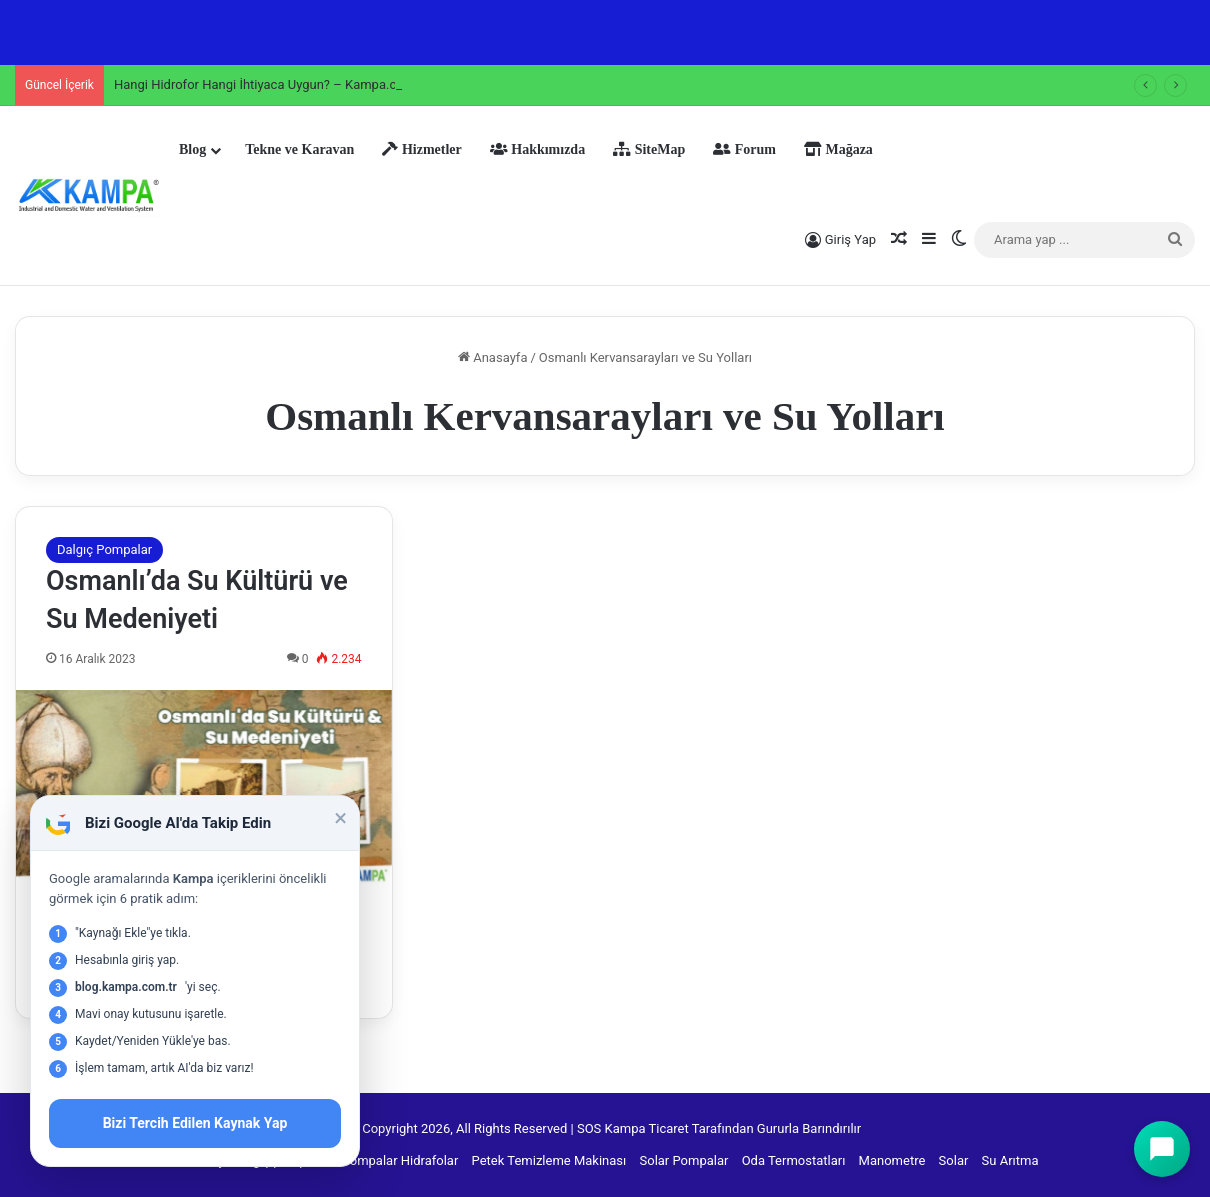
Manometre (892, 1160)
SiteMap (649, 149)
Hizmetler (421, 149)
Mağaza (838, 149)
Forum (744, 149)
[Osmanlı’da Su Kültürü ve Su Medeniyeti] (204, 787)
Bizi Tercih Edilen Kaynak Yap (195, 1123)
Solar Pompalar (684, 1160)
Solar (954, 1160)
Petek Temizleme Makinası (549, 1160)
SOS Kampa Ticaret (633, 1128)
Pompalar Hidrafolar (400, 1160)
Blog (192, 149)
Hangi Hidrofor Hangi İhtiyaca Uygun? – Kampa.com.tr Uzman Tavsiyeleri (324, 84)
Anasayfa (492, 357)
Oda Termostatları (794, 1160)
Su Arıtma (1010, 1160)
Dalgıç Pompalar (104, 549)
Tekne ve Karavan (299, 149)
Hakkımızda (537, 149)
